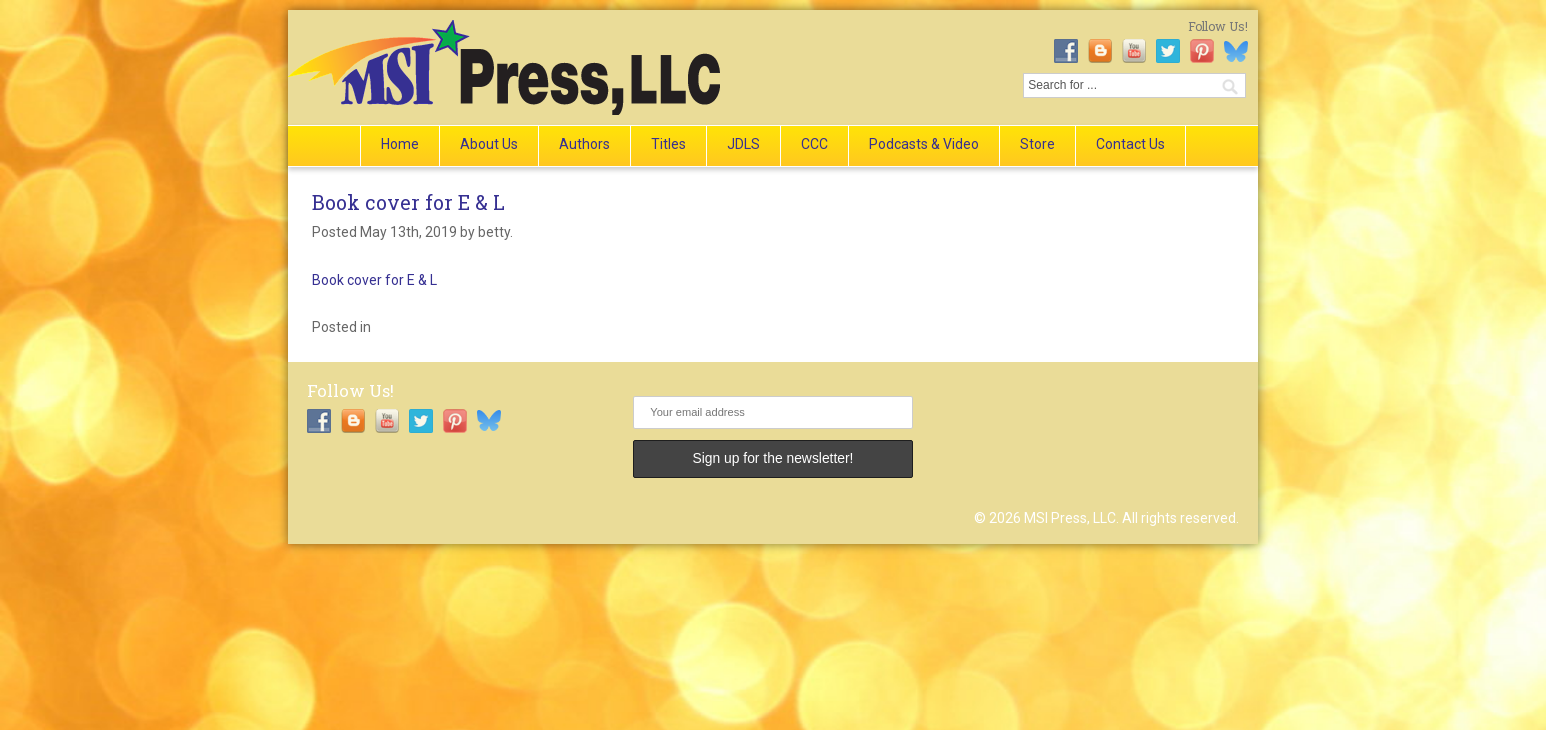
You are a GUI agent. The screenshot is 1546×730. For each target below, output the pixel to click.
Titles (668, 144)
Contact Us (1130, 144)
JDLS (743, 144)
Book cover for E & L (408, 202)
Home (400, 144)
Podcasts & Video (924, 144)
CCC (814, 144)
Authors (584, 144)
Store (1037, 144)
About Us (489, 144)
